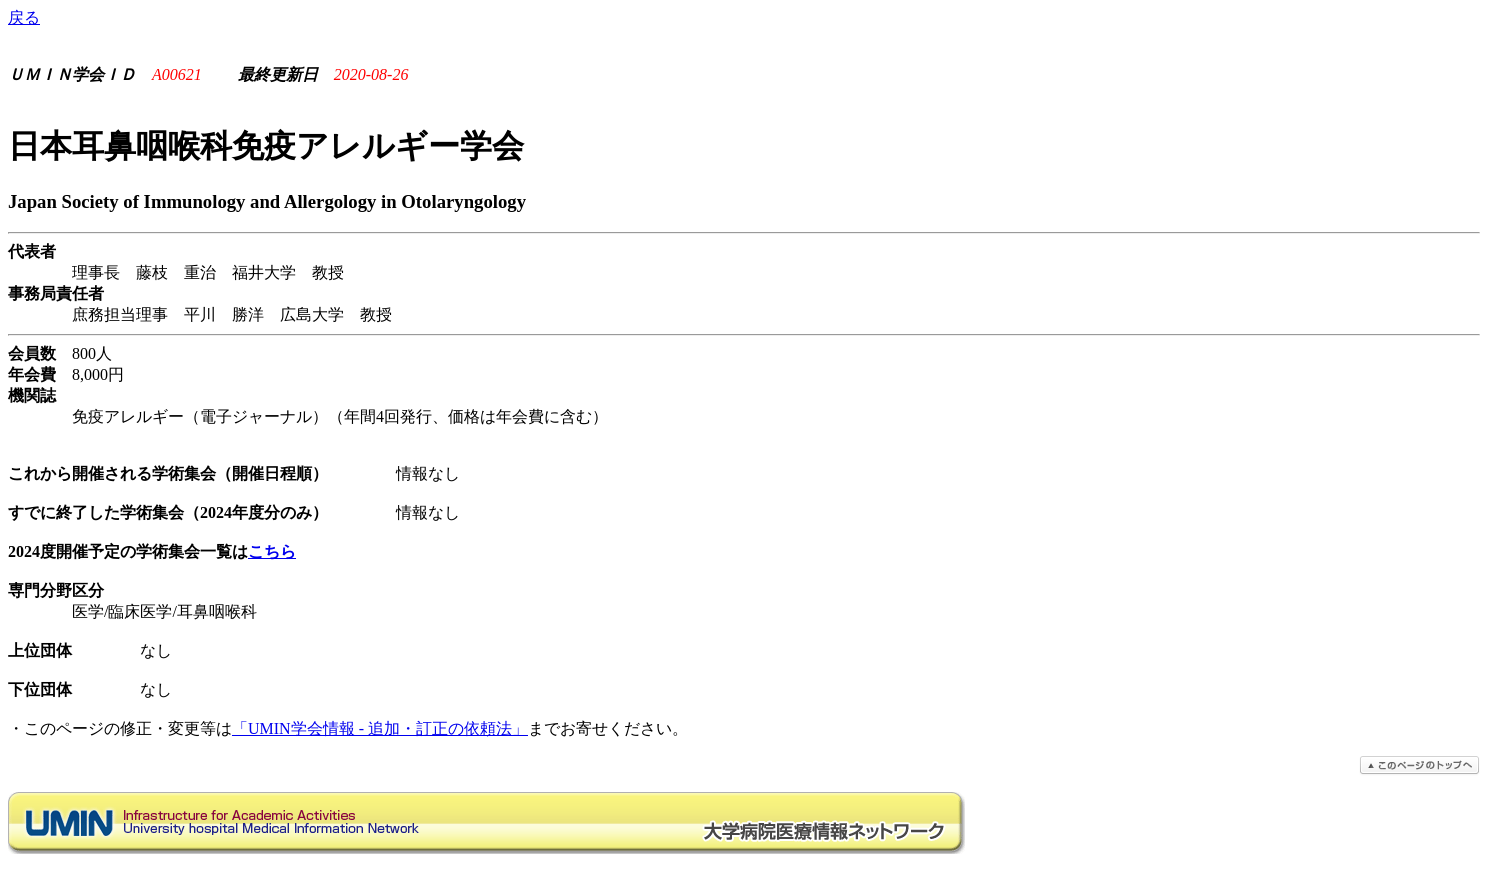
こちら (272, 551)
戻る (24, 17)
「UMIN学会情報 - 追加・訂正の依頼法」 (380, 728)
